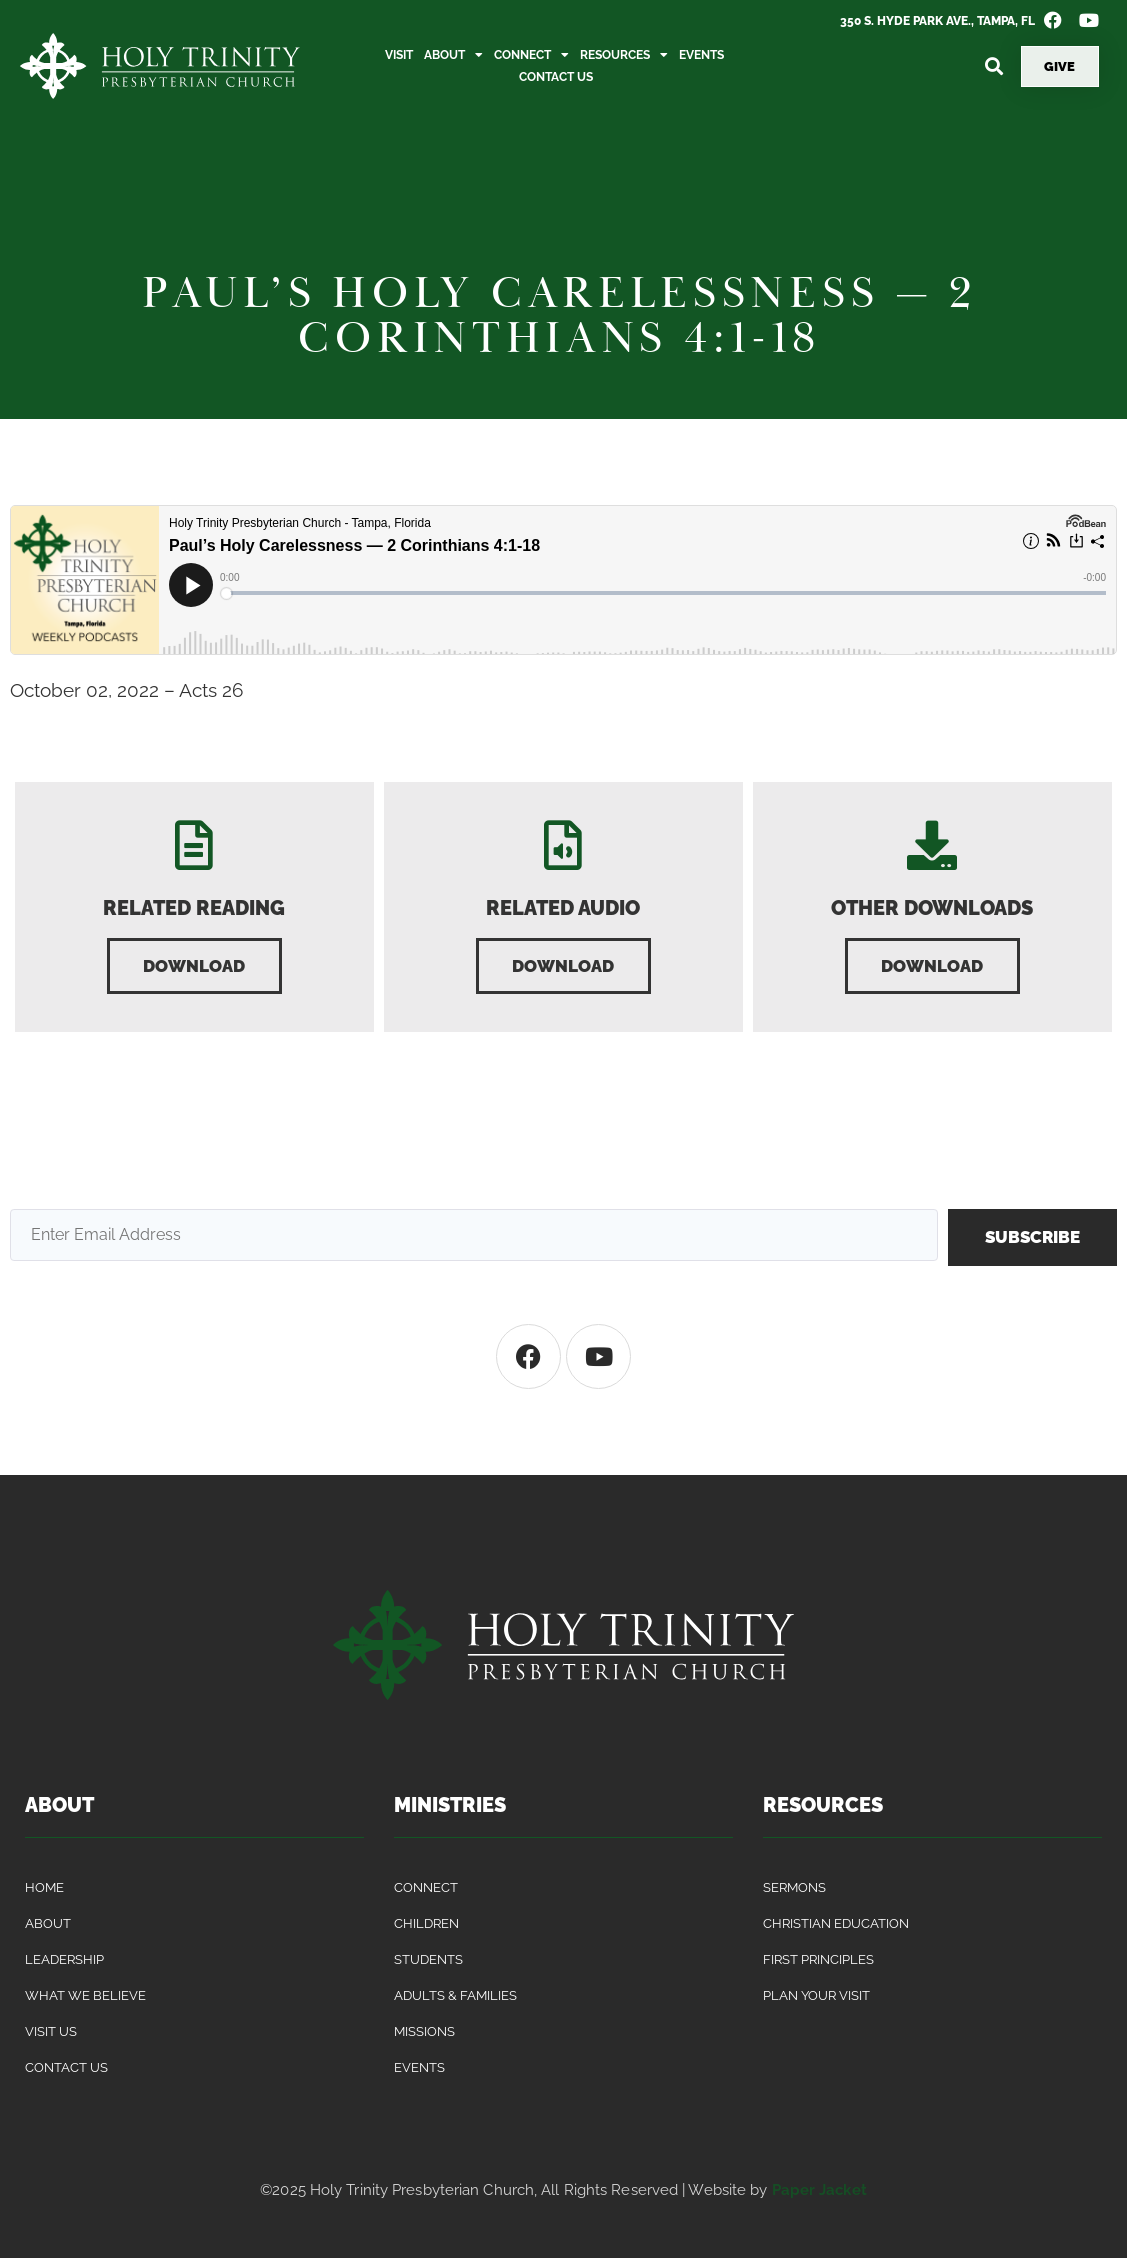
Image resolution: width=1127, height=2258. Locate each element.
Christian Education (836, 1923)
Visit (399, 55)
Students (428, 1959)
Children (426, 1923)
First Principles (818, 1959)
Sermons (794, 1887)
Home (44, 1887)
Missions (424, 2031)
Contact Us (556, 77)
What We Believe (85, 1995)
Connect (531, 55)
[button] (994, 66)
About (453, 55)
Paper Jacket (819, 2190)
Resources (624, 55)
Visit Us (51, 2031)
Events (701, 55)
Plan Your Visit (816, 1995)
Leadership (64, 1959)
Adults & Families (455, 1995)
